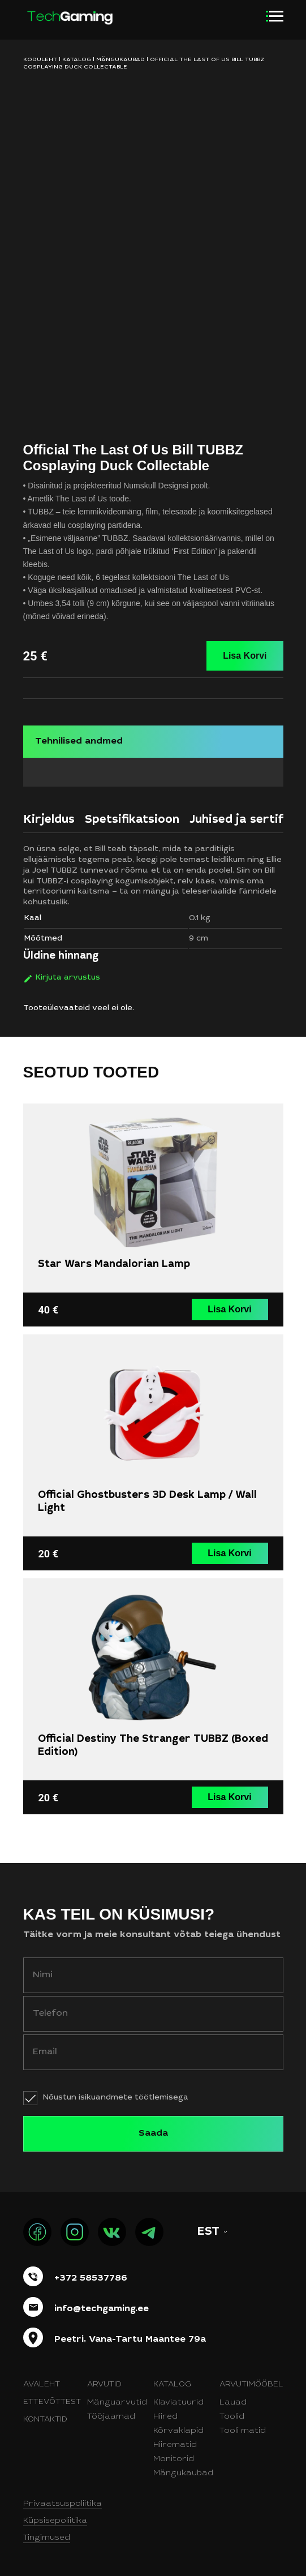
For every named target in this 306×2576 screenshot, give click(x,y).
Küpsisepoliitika (55, 2521)
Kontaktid (45, 2420)
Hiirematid (175, 2445)
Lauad (233, 2403)
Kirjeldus (49, 820)
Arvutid (104, 2385)
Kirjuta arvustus (68, 978)
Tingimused (46, 2538)
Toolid (231, 2417)
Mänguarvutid (117, 2403)
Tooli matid (242, 2431)
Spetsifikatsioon (132, 820)
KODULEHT (40, 60)
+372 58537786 (90, 2278)
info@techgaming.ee (101, 2308)
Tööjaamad (111, 2417)
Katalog (76, 60)
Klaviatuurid (178, 2403)
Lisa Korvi (244, 655)
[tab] (49, 822)
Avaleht (41, 2385)
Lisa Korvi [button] (229, 1309)
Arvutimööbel (251, 2385)
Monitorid (173, 2459)
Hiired (165, 2417)
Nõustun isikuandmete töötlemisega (115, 2098)
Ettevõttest (52, 2402)
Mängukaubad (120, 60)
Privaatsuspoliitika (62, 2504)
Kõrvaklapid (178, 2431)
